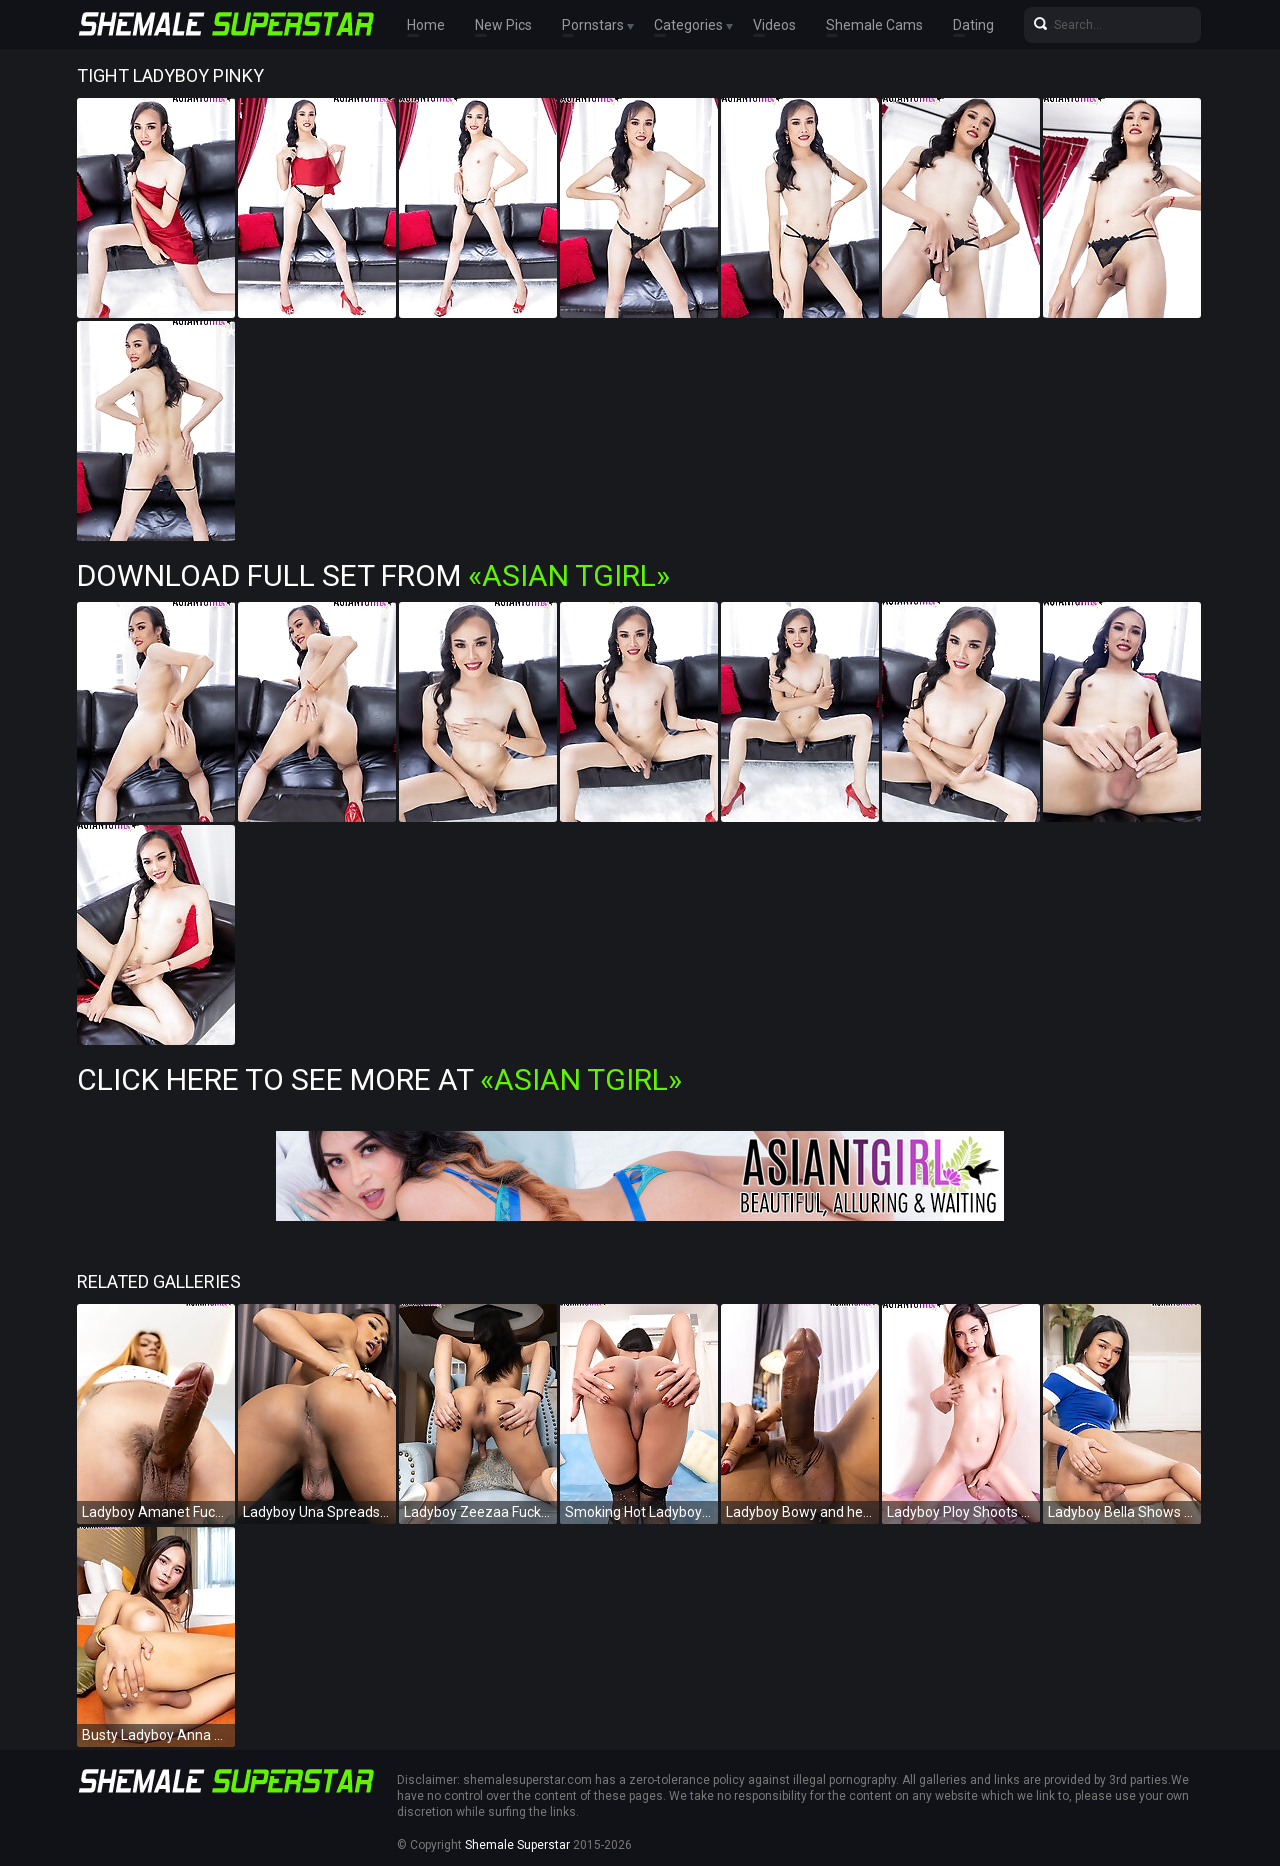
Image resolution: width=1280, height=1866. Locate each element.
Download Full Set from (373, 575)
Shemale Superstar (517, 1845)
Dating (973, 25)
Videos (774, 25)
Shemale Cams (874, 25)
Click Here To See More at (379, 1079)
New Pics (503, 25)
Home (426, 25)
